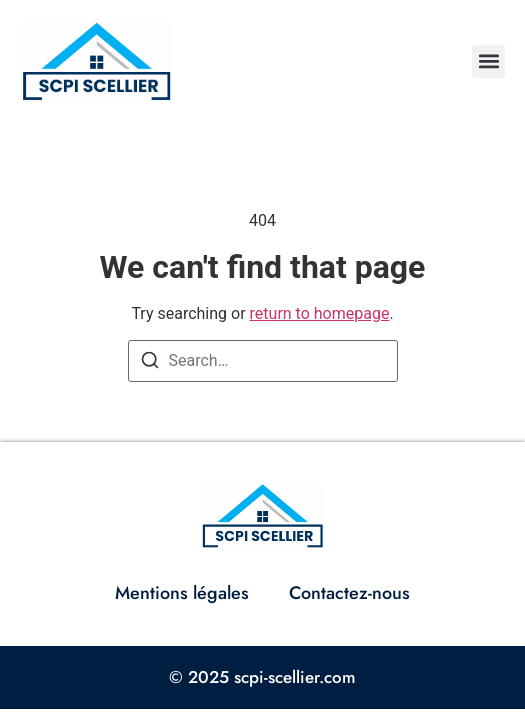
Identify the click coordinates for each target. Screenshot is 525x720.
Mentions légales (182, 593)
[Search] (150, 363)
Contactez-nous (349, 593)
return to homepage (320, 313)
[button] (488, 61)
